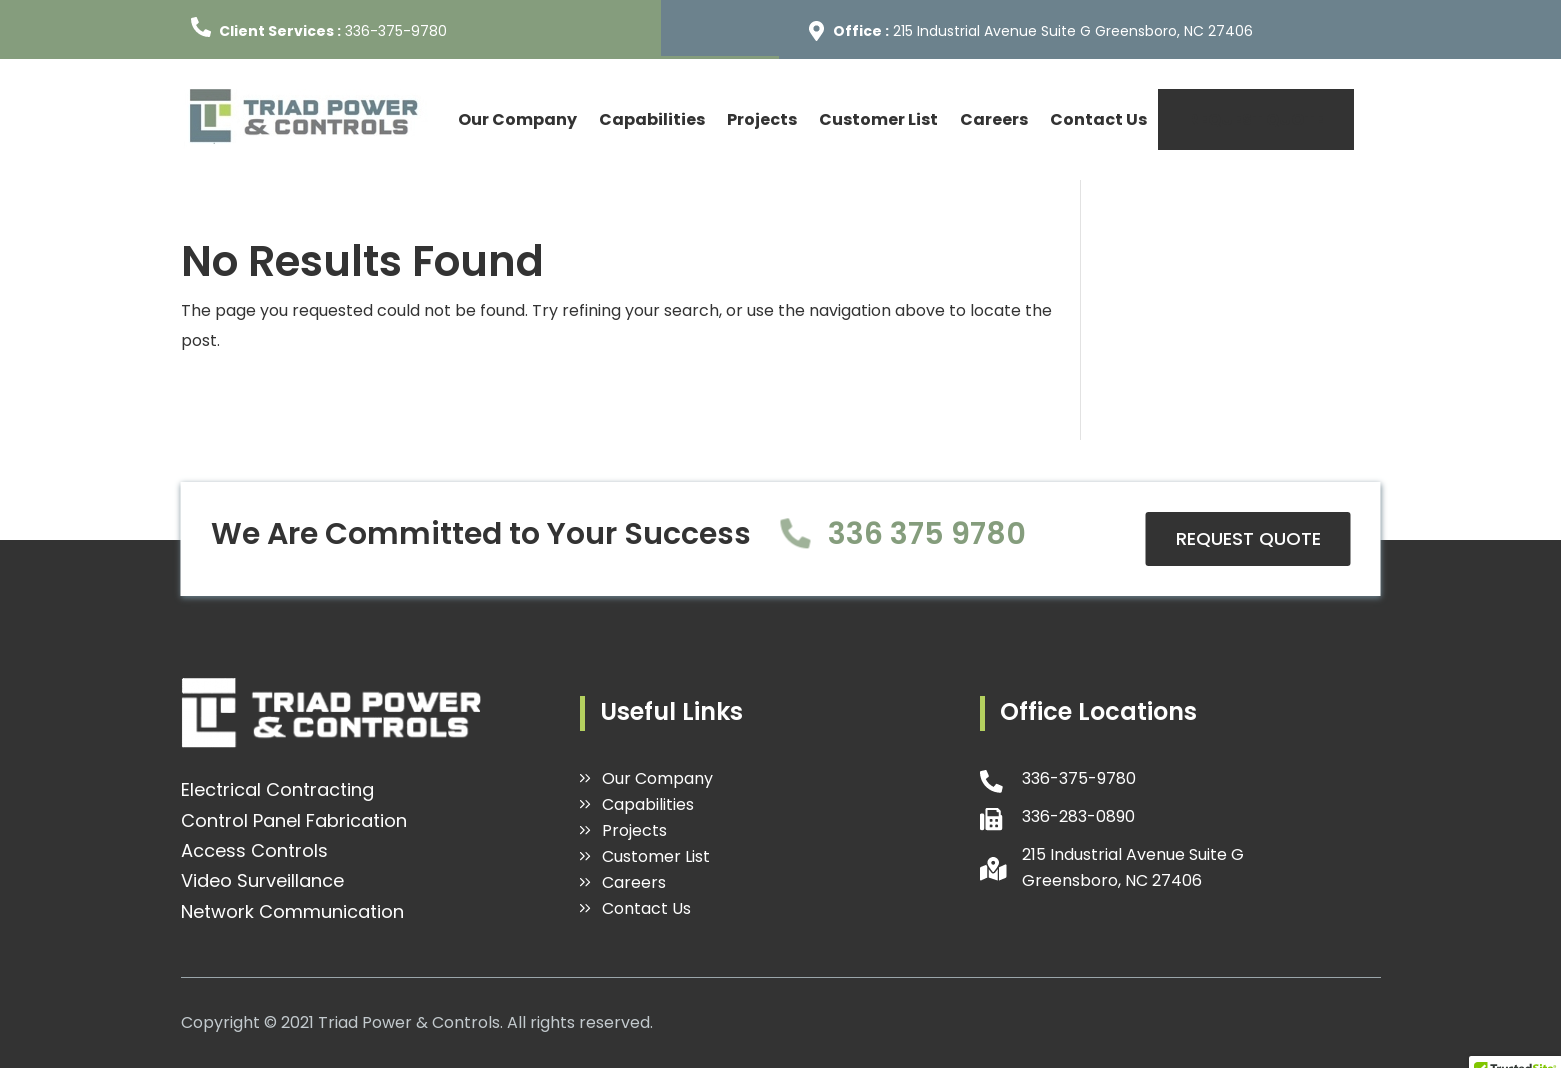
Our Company (517, 119)
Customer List (878, 119)
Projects (762, 119)
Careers (994, 119)
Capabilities (652, 119)
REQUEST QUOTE (1256, 119)
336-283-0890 (1078, 816)
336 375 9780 (927, 534)
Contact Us (1098, 119)
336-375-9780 (396, 31)
